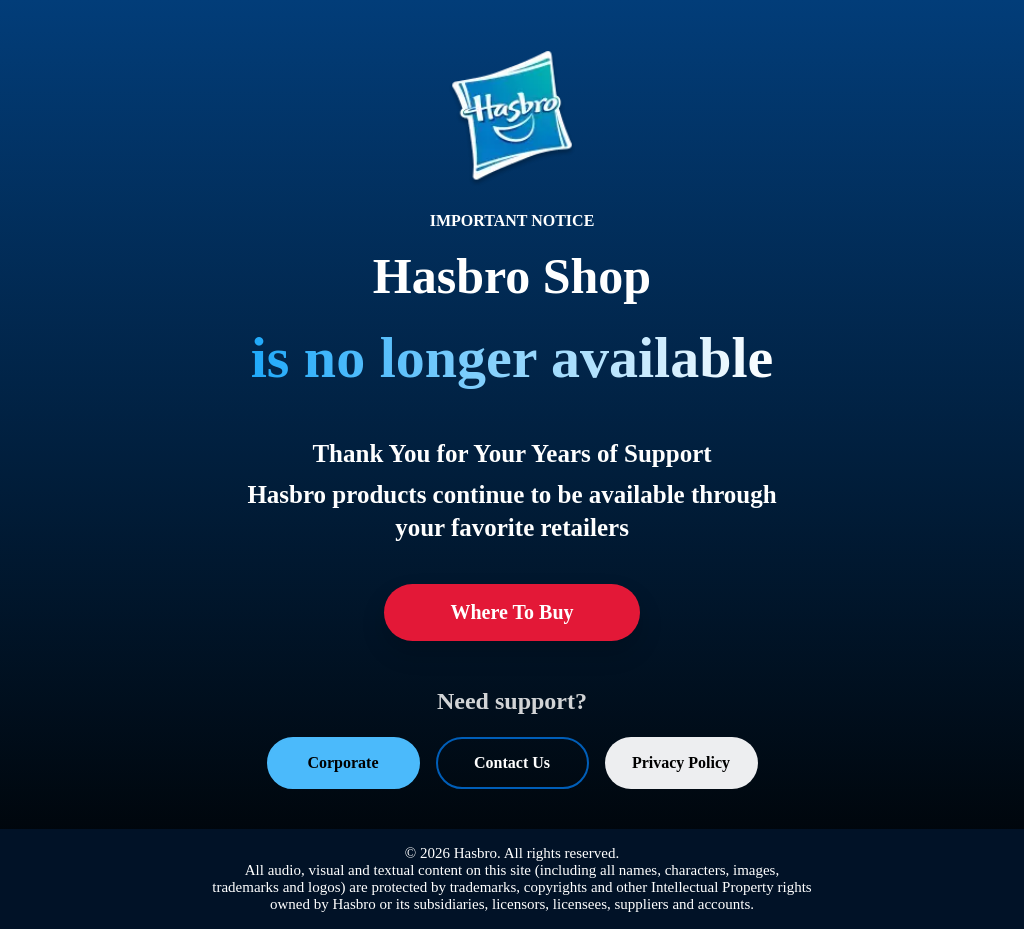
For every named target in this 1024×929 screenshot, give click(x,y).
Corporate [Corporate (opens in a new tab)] (342, 762)
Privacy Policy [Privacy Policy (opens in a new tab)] (681, 762)
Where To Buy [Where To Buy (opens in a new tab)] (512, 612)
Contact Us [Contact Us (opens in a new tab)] (512, 762)
